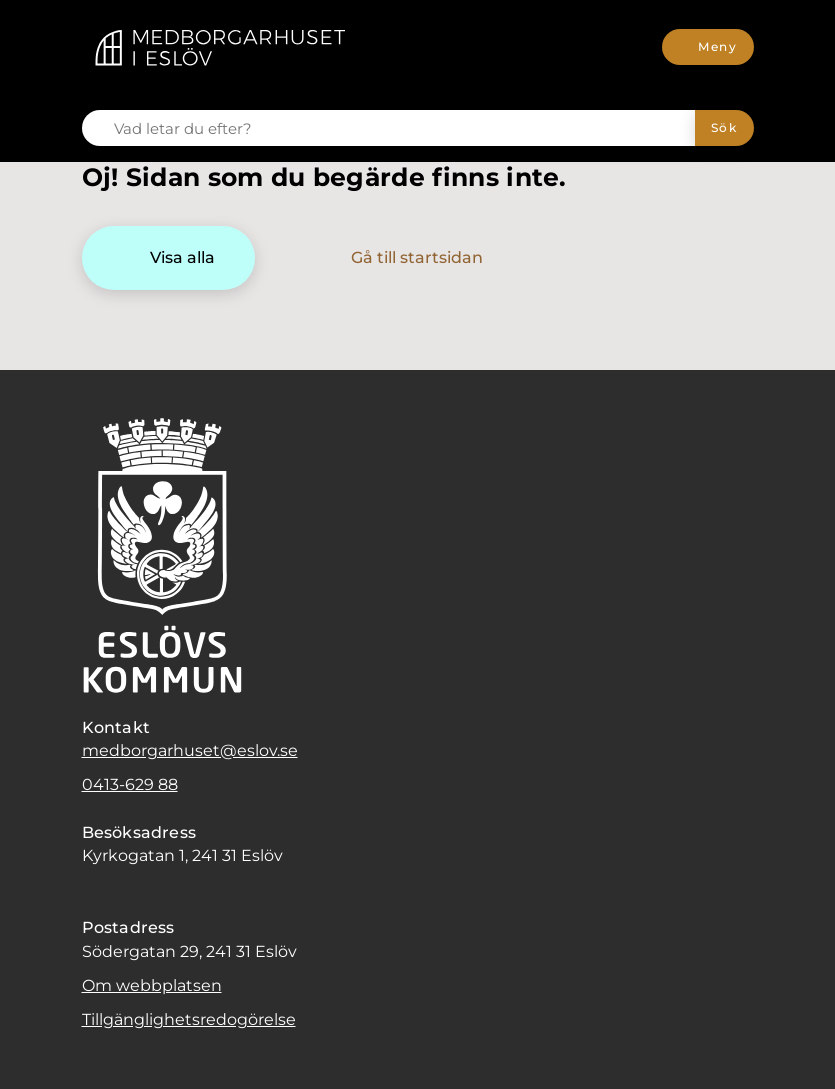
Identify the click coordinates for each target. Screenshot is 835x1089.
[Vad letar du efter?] (400, 128)
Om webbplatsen (152, 985)
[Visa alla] (168, 258)
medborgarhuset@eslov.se (190, 750)
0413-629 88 (130, 784)
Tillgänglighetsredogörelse (189, 1019)
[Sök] (724, 128)
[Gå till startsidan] (403, 258)
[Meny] (707, 47)
